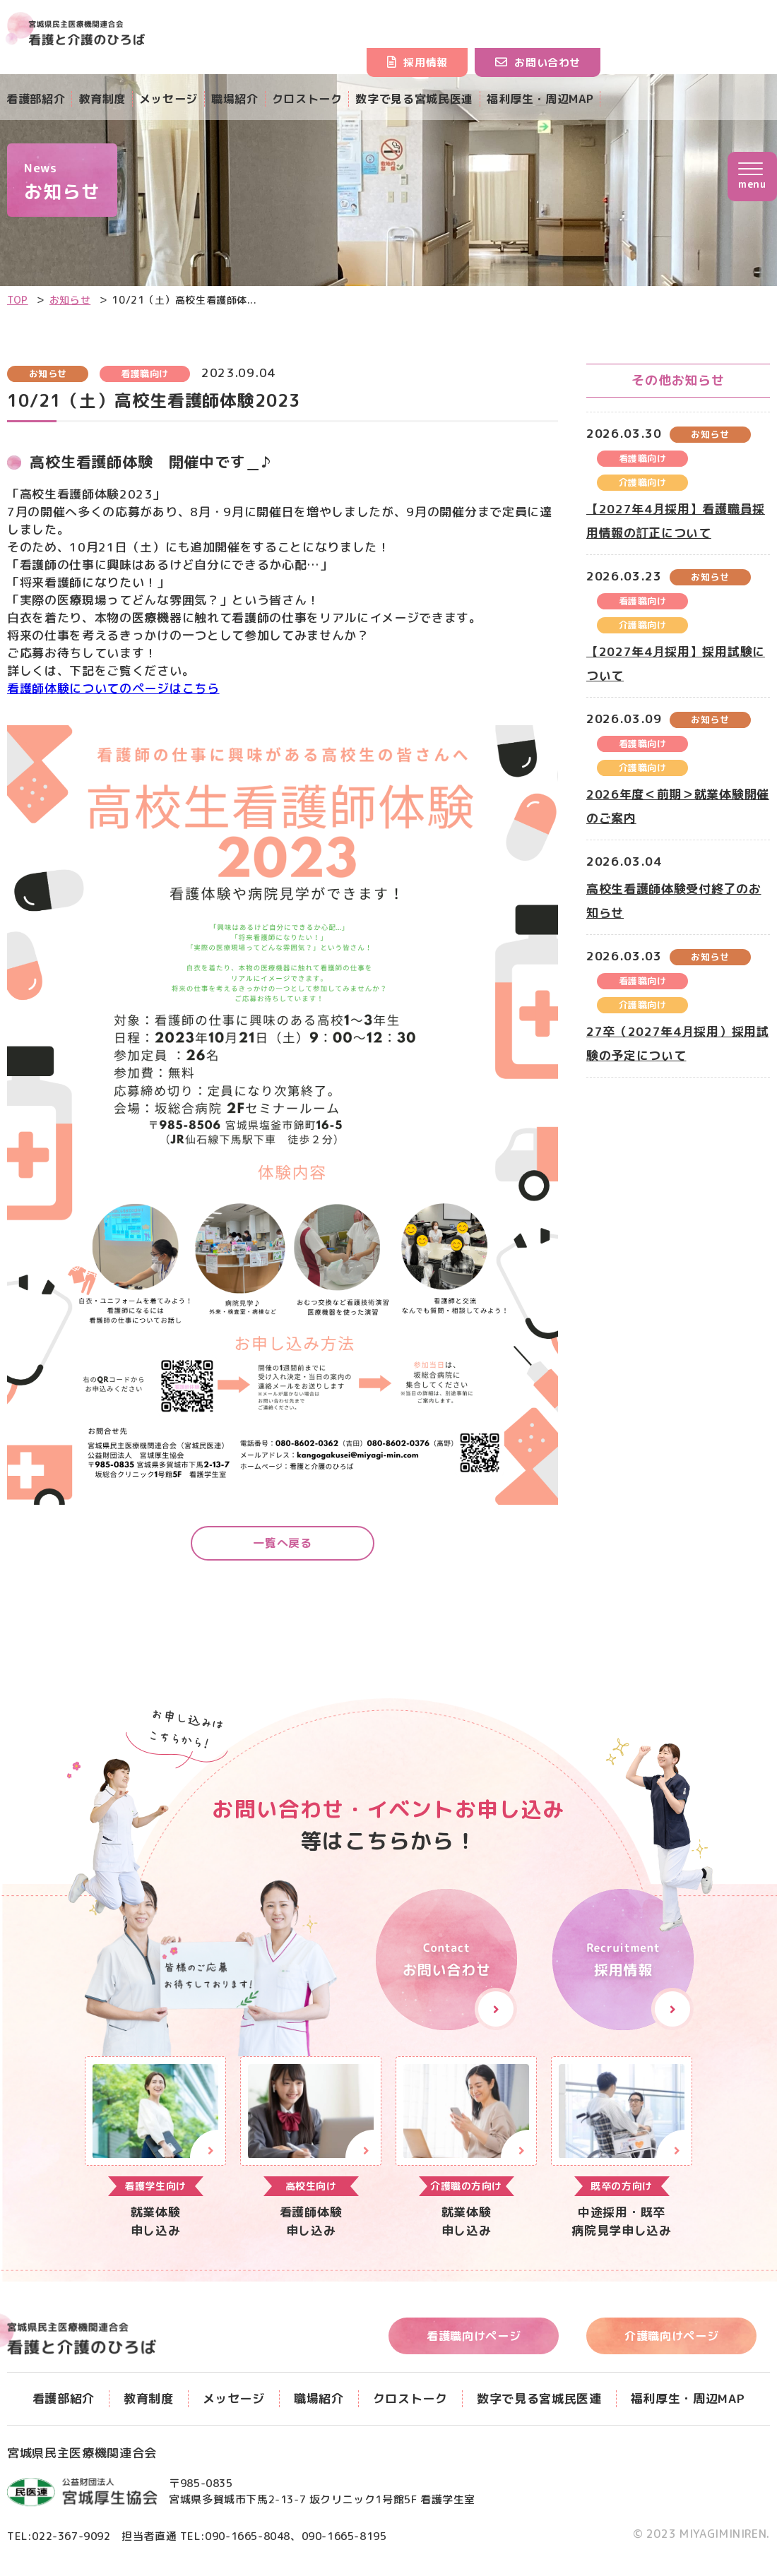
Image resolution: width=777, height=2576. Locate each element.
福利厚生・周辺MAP (568, 99)
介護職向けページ (678, 2338)
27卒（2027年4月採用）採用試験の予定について (677, 1043)
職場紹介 (247, 99)
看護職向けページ (480, 2338)
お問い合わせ (580, 62)
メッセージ (177, 99)
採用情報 (458, 62)
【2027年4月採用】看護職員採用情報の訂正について (675, 521)
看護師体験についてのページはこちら (113, 688)
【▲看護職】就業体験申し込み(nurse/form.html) (310, 2150)
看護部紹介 (37, 99)
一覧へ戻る (282, 1545)
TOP (17, 299)
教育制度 (107, 99)
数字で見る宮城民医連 (435, 99)
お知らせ (69, 299)
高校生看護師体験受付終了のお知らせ (673, 901)
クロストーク (322, 99)
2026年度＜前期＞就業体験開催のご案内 (677, 806)
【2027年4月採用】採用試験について (675, 663)
